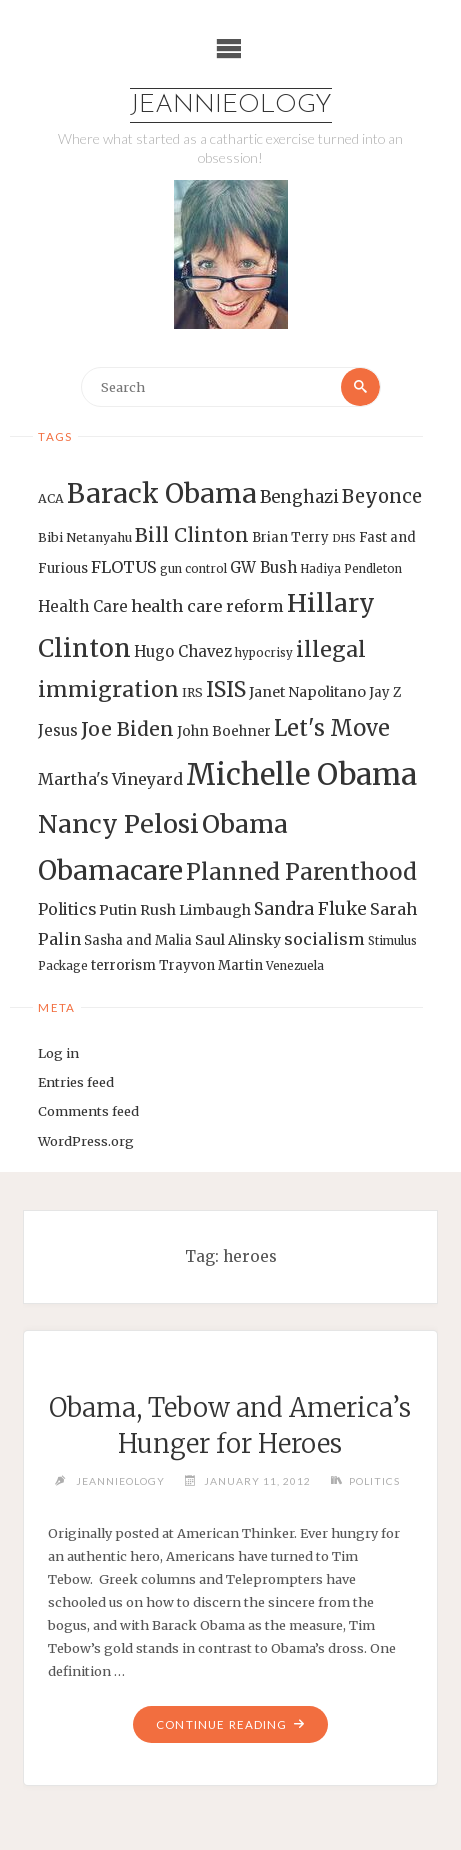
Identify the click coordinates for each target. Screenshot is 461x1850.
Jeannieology (231, 105)
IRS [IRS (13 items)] (192, 692)
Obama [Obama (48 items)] (245, 824)
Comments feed (88, 1111)
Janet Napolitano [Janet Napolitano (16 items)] (307, 692)
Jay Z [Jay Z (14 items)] (385, 692)
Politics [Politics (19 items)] (67, 909)
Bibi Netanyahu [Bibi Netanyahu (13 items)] (85, 537)
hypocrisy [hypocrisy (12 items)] (264, 653)
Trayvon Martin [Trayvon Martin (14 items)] (211, 965)
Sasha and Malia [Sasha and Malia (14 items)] (138, 940)
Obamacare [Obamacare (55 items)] (110, 870)
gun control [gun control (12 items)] (193, 569)
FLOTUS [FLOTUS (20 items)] (124, 567)
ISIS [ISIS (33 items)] (226, 689)
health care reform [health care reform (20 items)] (207, 606)
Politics (374, 1481)
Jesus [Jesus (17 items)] (58, 730)
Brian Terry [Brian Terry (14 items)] (290, 537)
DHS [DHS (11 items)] (344, 538)
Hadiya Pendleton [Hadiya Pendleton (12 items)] (351, 569)
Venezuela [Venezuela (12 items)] (295, 966)
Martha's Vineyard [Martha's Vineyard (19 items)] (110, 779)
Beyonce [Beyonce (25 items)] (382, 496)
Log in (58, 1053)
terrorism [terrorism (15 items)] (123, 965)
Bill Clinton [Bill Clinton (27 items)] (192, 535)
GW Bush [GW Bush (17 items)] (263, 567)
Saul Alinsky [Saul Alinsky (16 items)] (238, 940)
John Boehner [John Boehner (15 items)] (224, 731)
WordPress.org (86, 1141)
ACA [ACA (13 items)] (51, 498)
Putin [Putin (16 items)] (118, 910)
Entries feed (76, 1082)
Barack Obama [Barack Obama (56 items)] (162, 493)
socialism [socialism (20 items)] (324, 939)
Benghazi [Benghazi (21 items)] (299, 497)
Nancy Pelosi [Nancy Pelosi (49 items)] (118, 824)
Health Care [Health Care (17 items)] (83, 606)
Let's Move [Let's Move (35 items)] (332, 728)
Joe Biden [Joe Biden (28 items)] (127, 729)
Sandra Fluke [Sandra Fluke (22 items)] (310, 909)
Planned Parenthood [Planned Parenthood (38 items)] (301, 872)
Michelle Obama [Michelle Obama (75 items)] (301, 774)
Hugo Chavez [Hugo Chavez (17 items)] (183, 651)
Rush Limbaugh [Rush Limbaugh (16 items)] (195, 910)
